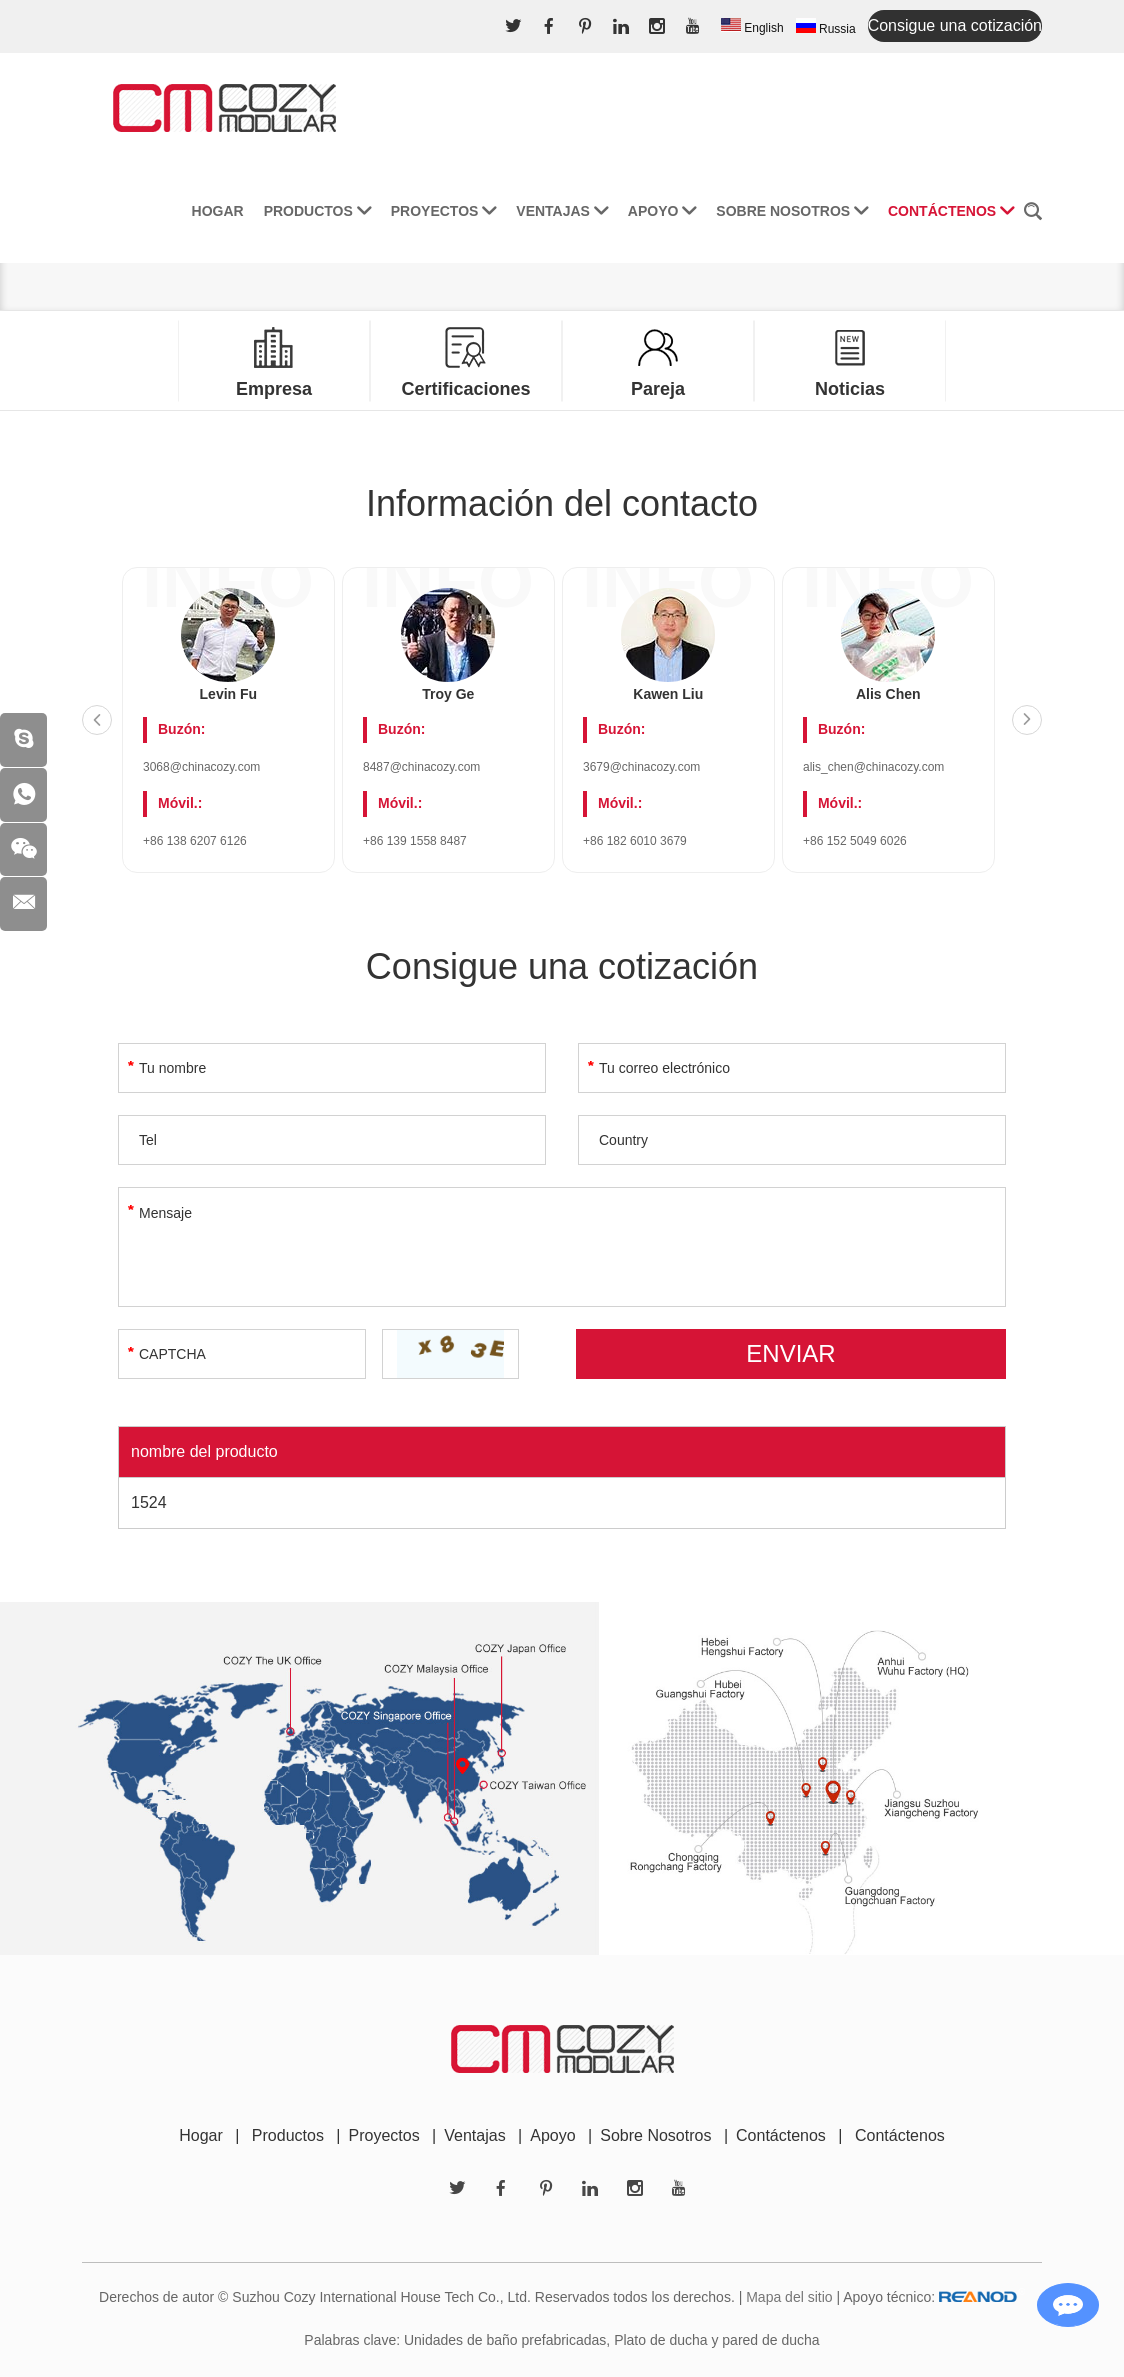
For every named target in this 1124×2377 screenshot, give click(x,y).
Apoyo (662, 206)
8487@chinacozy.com (421, 767)
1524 (149, 1502)
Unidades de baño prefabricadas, (507, 2340)
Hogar (218, 206)
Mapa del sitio (789, 2297)
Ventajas (562, 206)
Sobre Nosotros (655, 2135)
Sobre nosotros (792, 206)
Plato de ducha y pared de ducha (717, 2340)
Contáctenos (951, 206)
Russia (826, 27)
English (752, 26)
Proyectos (444, 206)
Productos (317, 206)
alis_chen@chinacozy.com (873, 767)
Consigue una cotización (955, 25)
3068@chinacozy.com (201, 767)
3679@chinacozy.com (641, 767)
